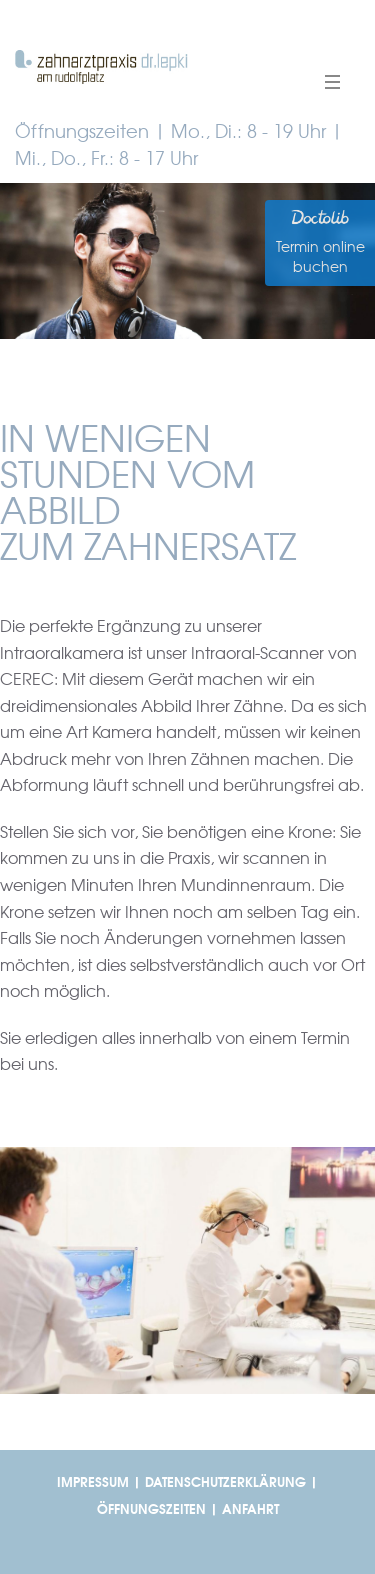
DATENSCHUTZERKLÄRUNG (225, 1482)
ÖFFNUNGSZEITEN (151, 1509)
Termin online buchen (320, 257)
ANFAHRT (250, 1509)
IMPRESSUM (93, 1482)
